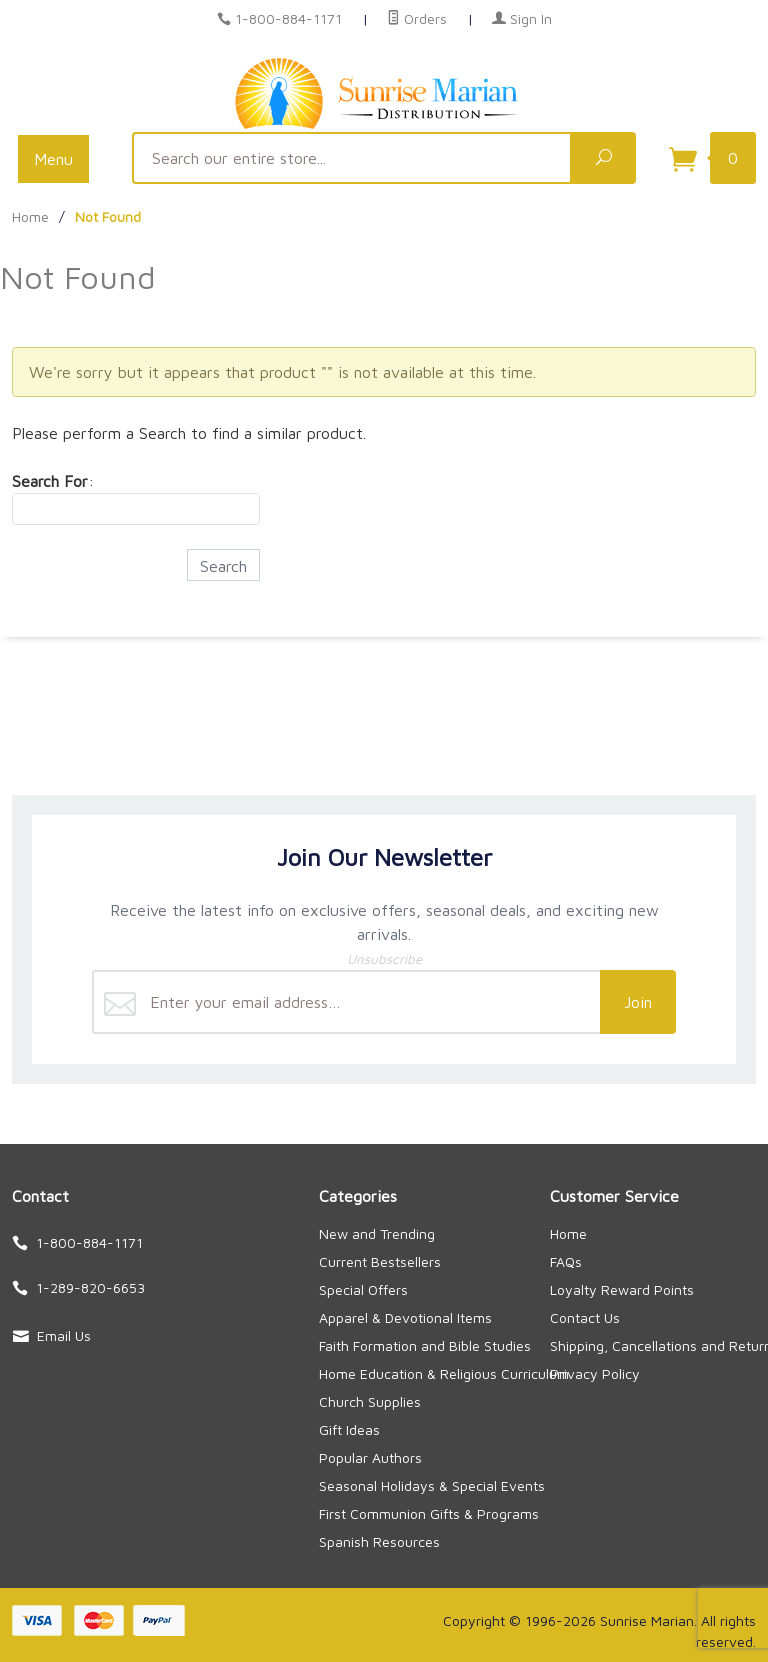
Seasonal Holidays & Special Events (432, 1485)
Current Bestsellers (380, 1261)
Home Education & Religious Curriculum (444, 1373)
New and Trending (377, 1233)
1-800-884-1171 (288, 18)
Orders (417, 18)
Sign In (522, 18)
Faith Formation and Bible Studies (425, 1345)
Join (638, 1002)
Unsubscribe (384, 959)
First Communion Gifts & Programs (429, 1513)
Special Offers (363, 1289)
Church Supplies (370, 1401)
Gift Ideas (349, 1429)
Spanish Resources (379, 1541)
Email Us (64, 1335)
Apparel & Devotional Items (405, 1317)
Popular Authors (370, 1457)
